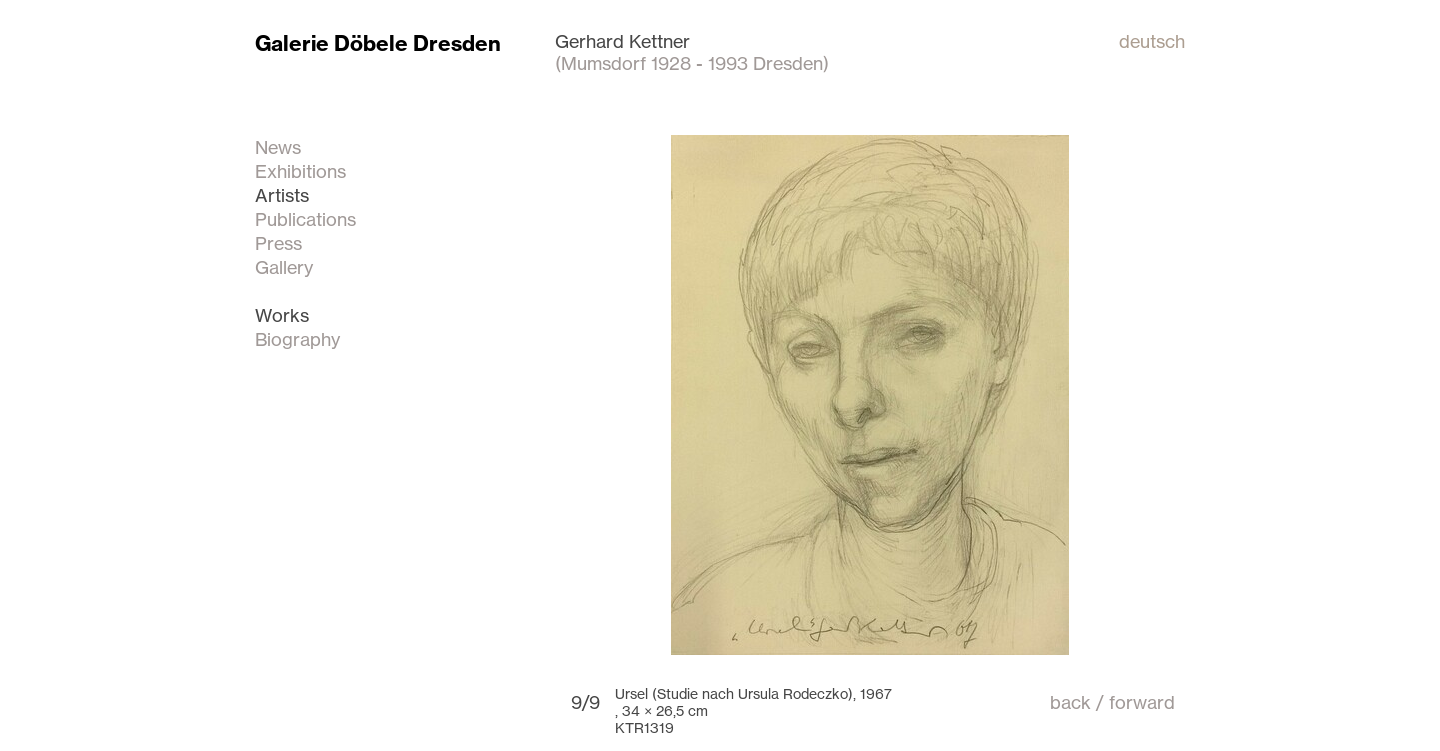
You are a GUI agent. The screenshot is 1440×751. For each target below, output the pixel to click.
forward (1142, 702)
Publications (305, 219)
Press (278, 243)
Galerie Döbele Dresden (378, 43)
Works (282, 315)
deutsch (1152, 41)
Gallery (284, 267)
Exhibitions (300, 171)
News (278, 147)
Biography (297, 339)
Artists (282, 195)
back (1070, 702)
